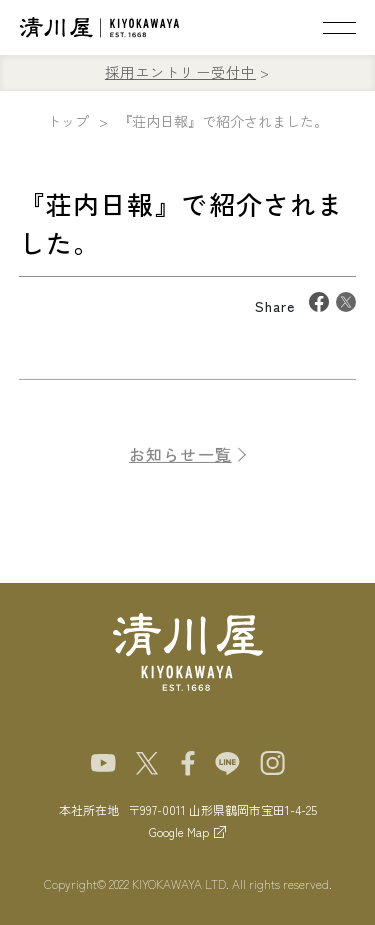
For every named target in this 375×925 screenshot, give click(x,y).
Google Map (179, 831)
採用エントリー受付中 (180, 72)
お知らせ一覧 (180, 461)
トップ (68, 121)
